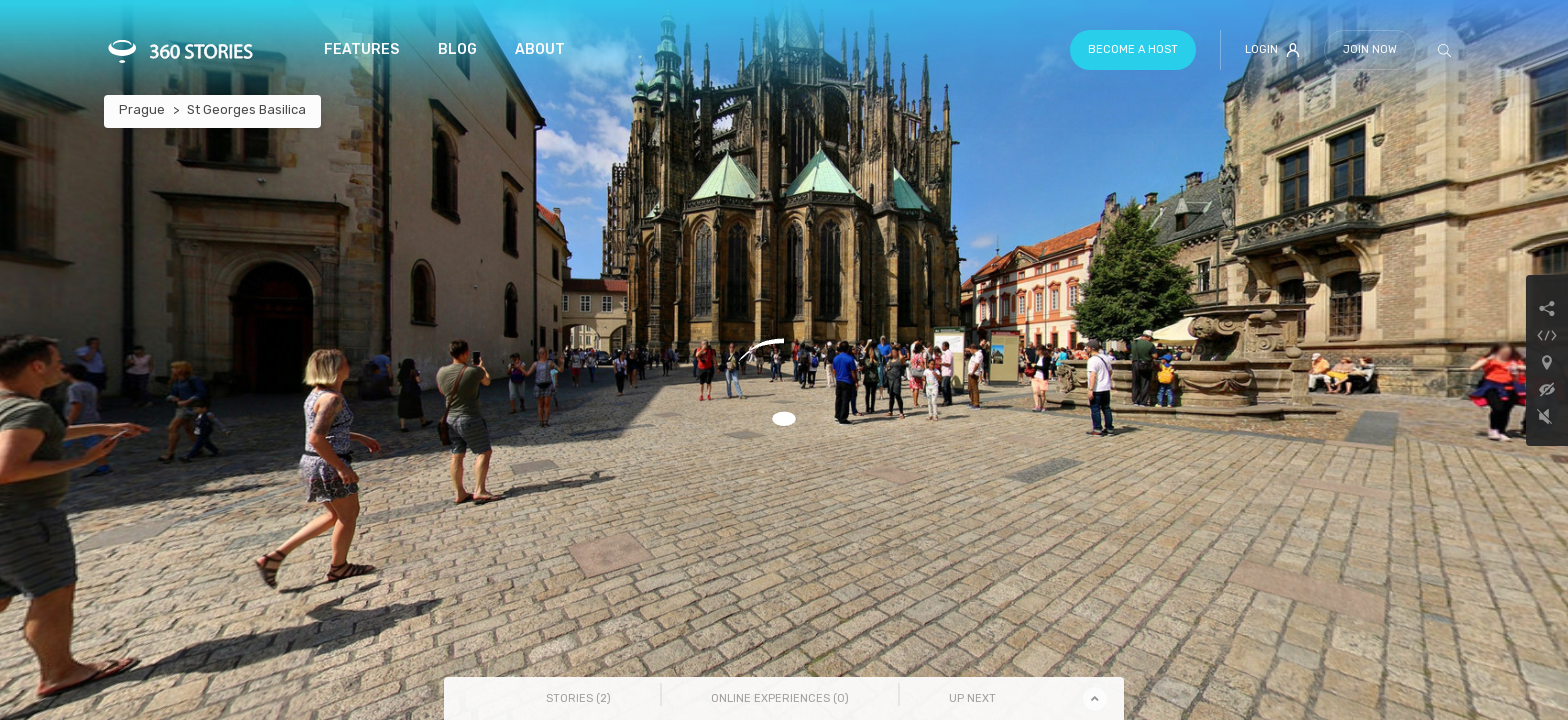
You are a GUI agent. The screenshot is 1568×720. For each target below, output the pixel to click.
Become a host (1133, 49)
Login (1272, 50)
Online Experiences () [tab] (780, 698)
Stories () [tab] (578, 698)
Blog (457, 49)
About (540, 49)
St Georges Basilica (246, 109)
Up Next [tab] (972, 698)
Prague (142, 109)
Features (361, 49)
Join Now (1370, 49)
